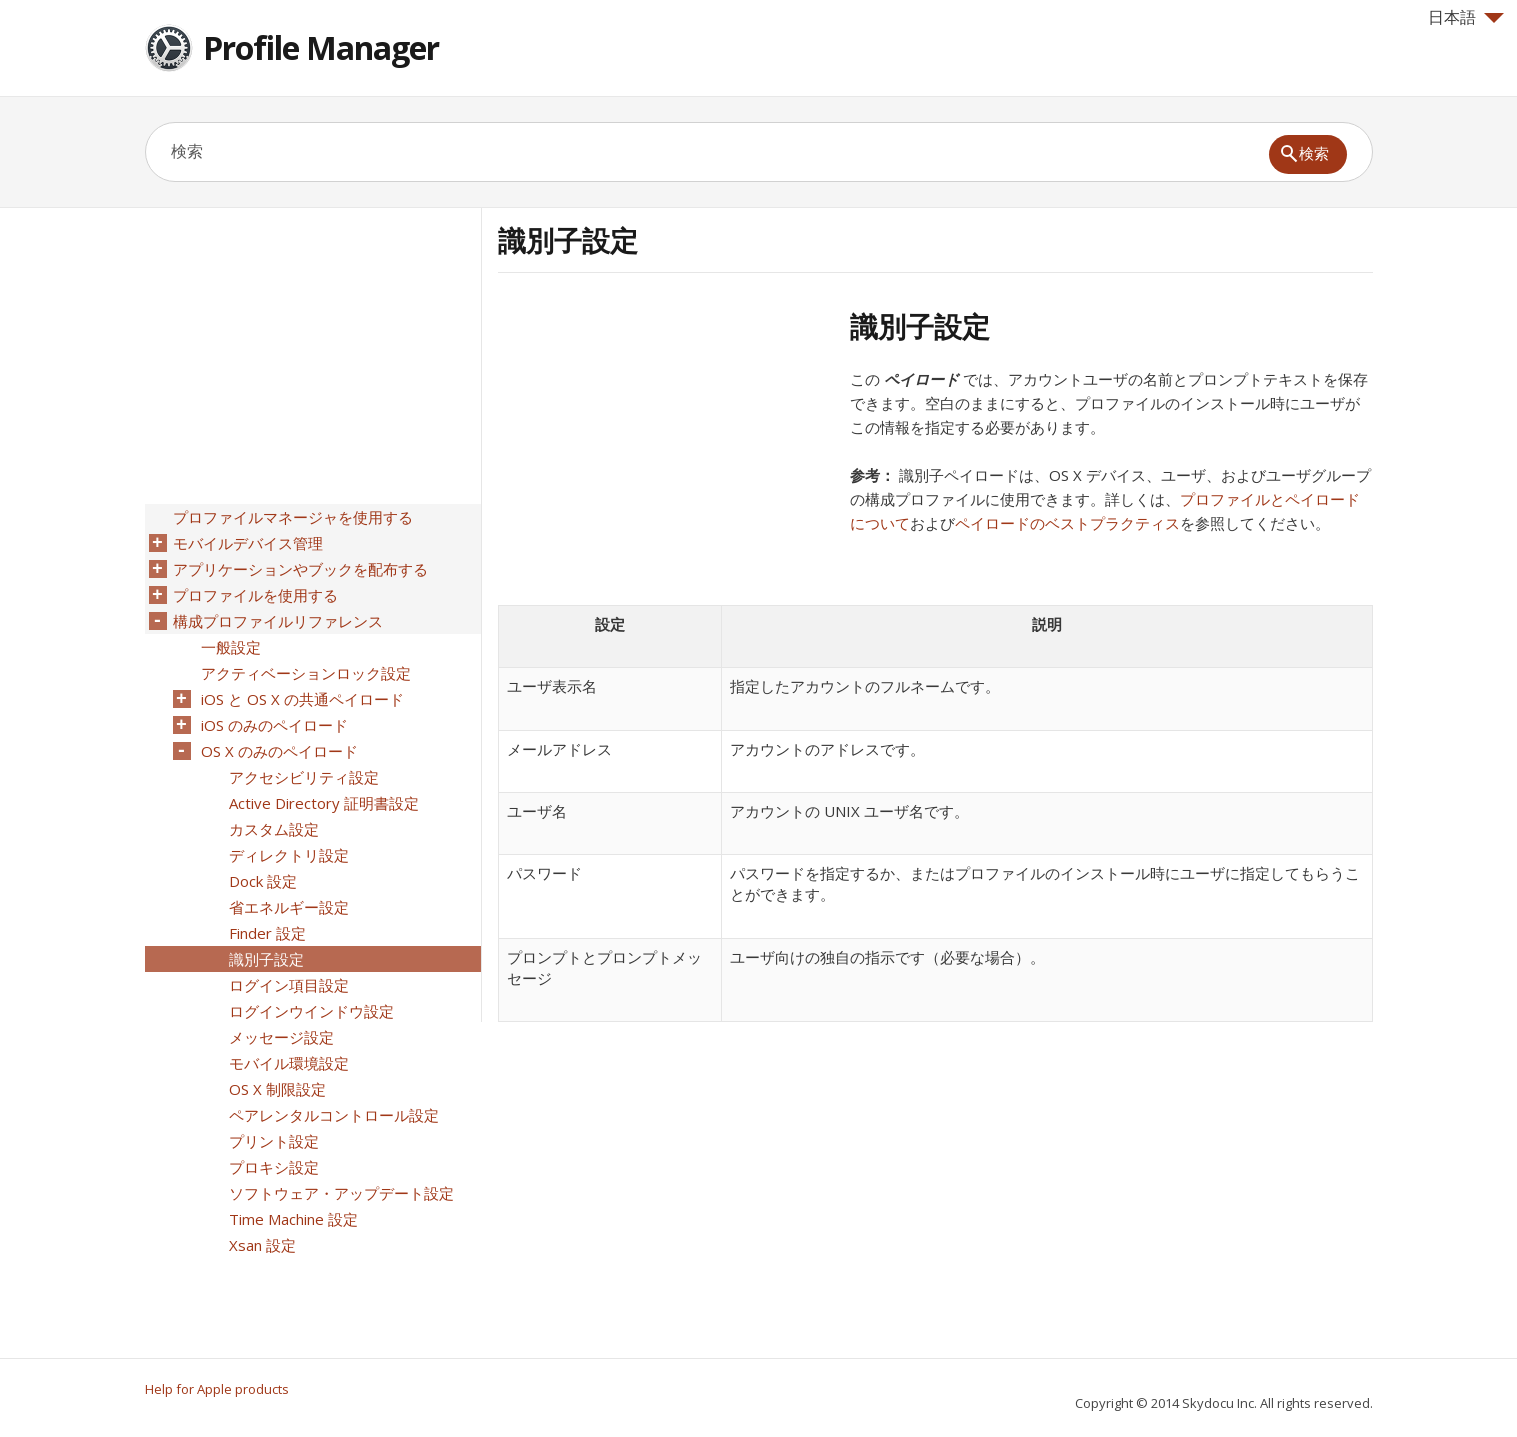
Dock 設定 (263, 881)
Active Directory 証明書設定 (324, 803)
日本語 (1466, 17)
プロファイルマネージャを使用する (293, 517)
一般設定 (231, 647)
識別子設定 (266, 959)
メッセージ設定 (281, 1037)
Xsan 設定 (262, 1245)
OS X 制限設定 (277, 1089)
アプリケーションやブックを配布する (300, 569)
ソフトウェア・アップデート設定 (341, 1193)
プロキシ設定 (274, 1167)
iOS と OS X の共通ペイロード (302, 699)
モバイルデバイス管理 (248, 543)
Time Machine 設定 (293, 1219)
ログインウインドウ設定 (311, 1011)
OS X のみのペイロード (279, 751)
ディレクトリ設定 (289, 855)
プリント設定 (274, 1141)
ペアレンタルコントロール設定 (334, 1115)
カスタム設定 (274, 829)
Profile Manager (321, 47)
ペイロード (921, 379)
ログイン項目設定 (289, 985)
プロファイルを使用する (255, 595)
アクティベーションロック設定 (306, 673)
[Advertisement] (666, 449)
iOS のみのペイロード (274, 725)
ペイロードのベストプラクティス (1067, 523)
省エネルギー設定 (289, 907)
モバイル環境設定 (289, 1063)
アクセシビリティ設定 (304, 777)
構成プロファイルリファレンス (278, 621)
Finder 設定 (267, 933)
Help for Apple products (217, 1389)
